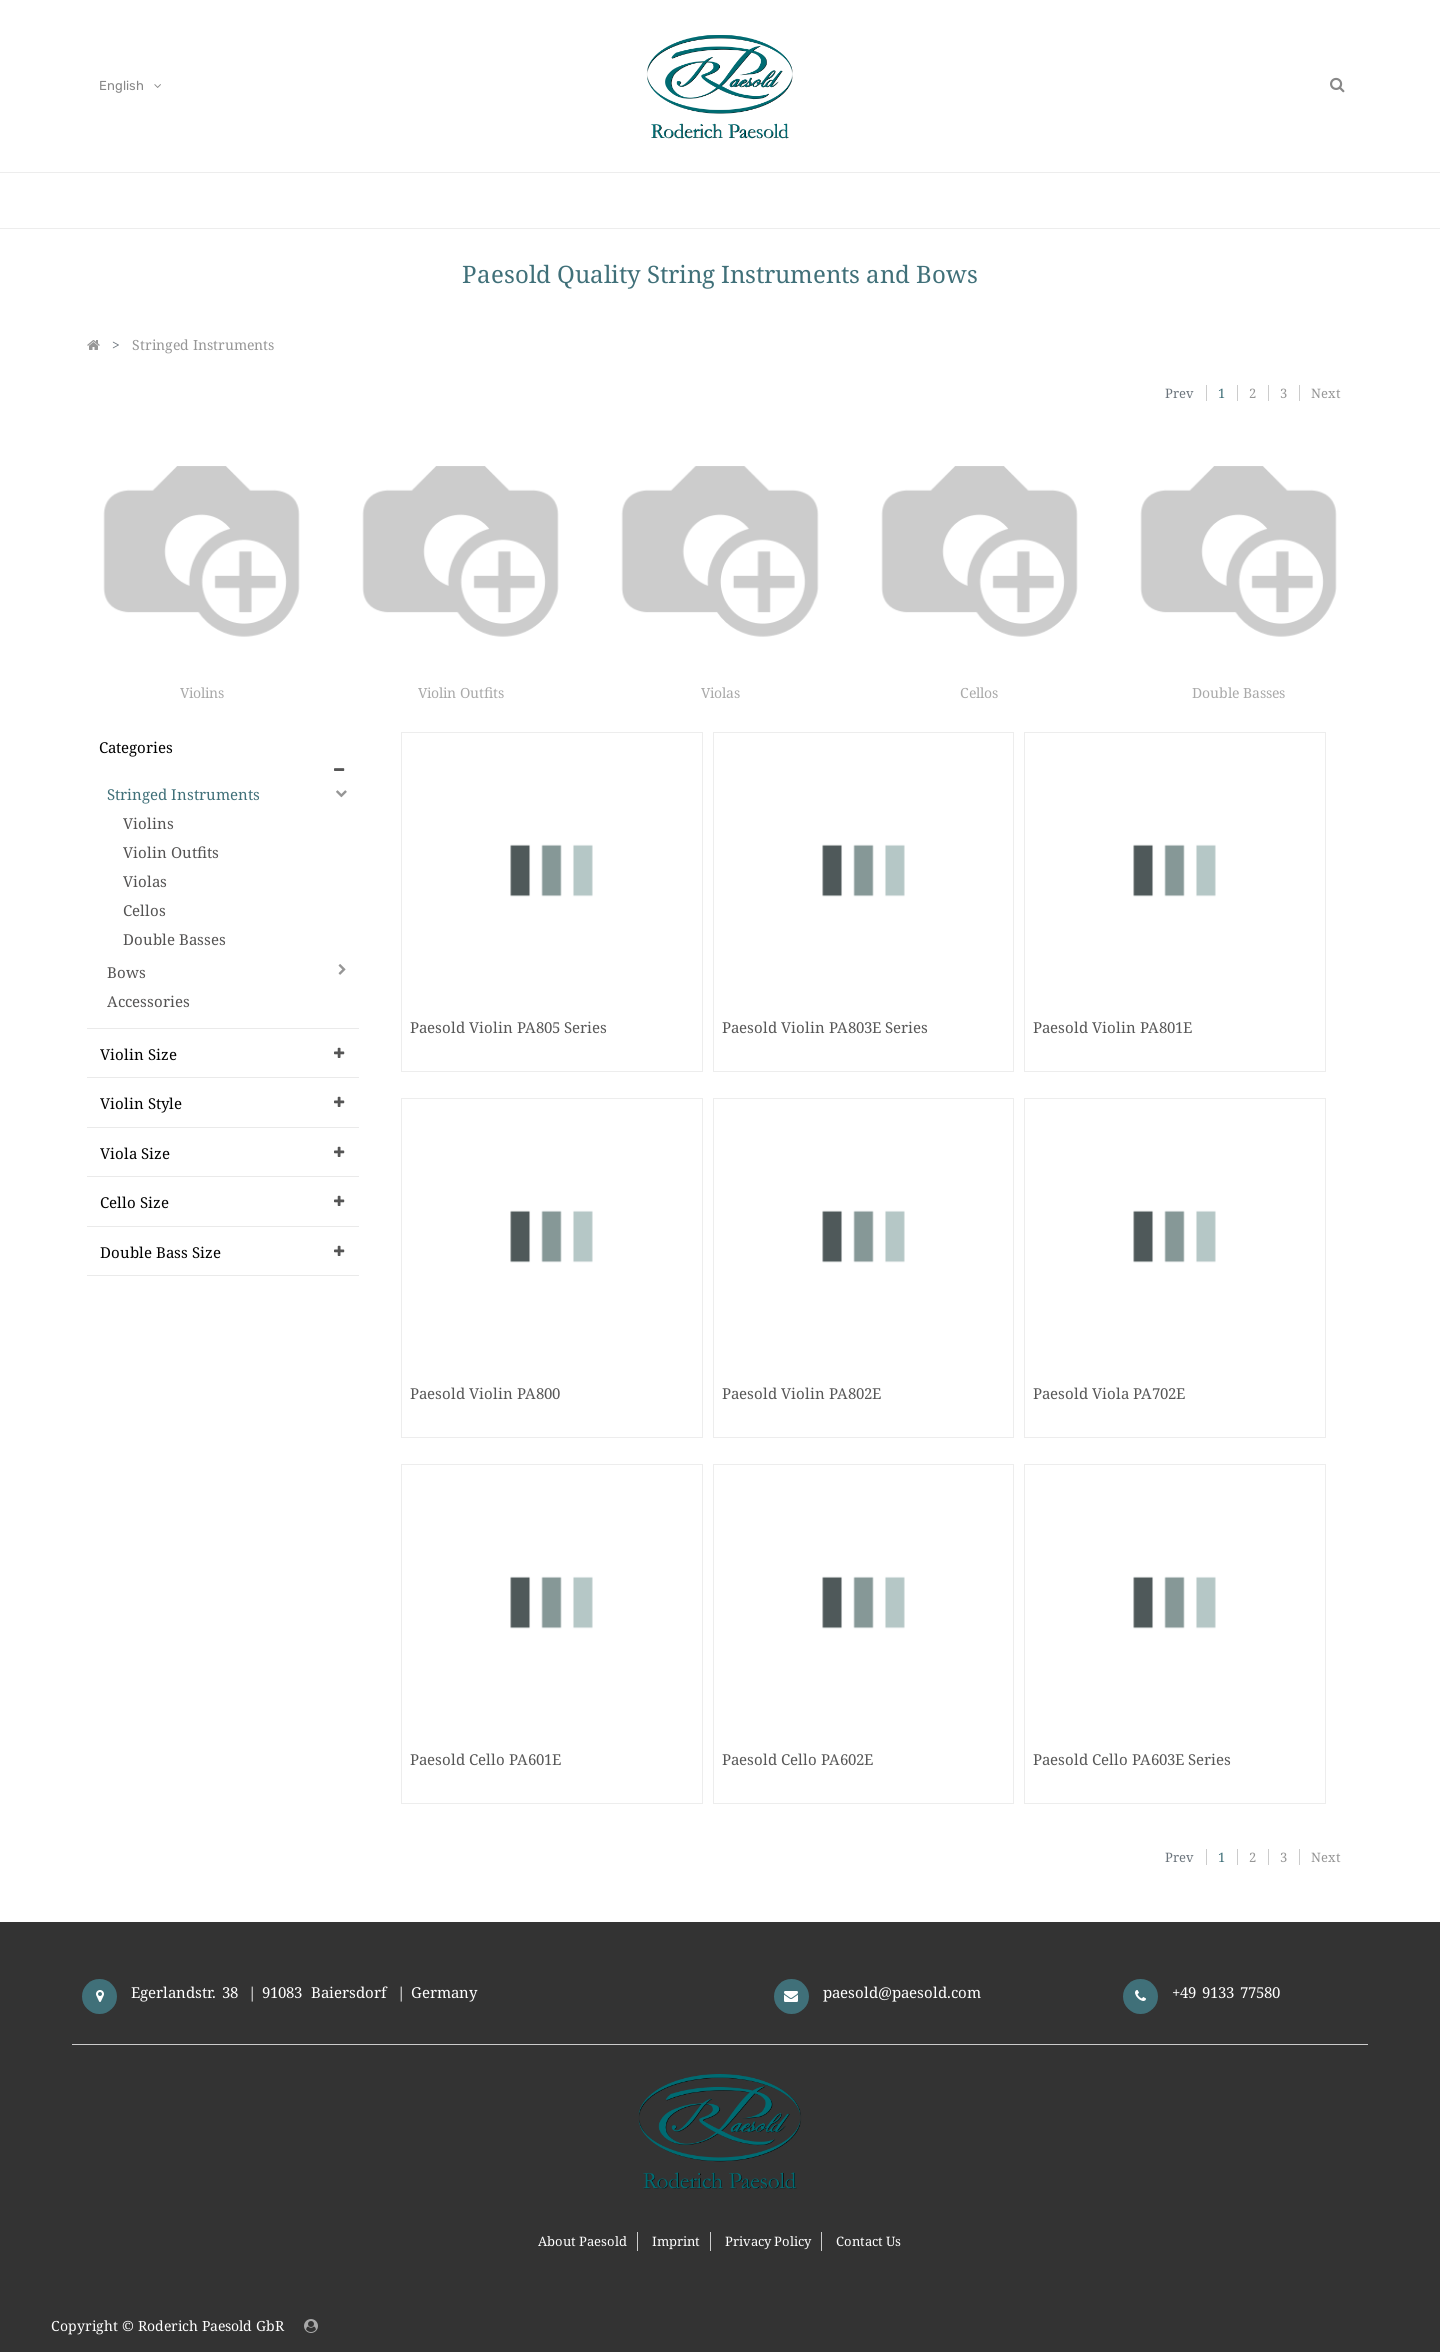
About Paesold (582, 2241)
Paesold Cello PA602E (797, 1759)
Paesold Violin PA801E (1112, 1027)
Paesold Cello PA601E (485, 1759)
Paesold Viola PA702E (1109, 1393)
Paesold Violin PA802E (801, 1393)
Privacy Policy (768, 2241)
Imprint (676, 2241)
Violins (202, 692)
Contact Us (868, 2241)
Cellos (979, 692)
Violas (720, 692)
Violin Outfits (461, 692)
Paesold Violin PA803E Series (825, 1027)
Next (1326, 393)
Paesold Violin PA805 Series (508, 1027)
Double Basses (1238, 692)
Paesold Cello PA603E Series (1132, 1759)
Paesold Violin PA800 (485, 1393)
